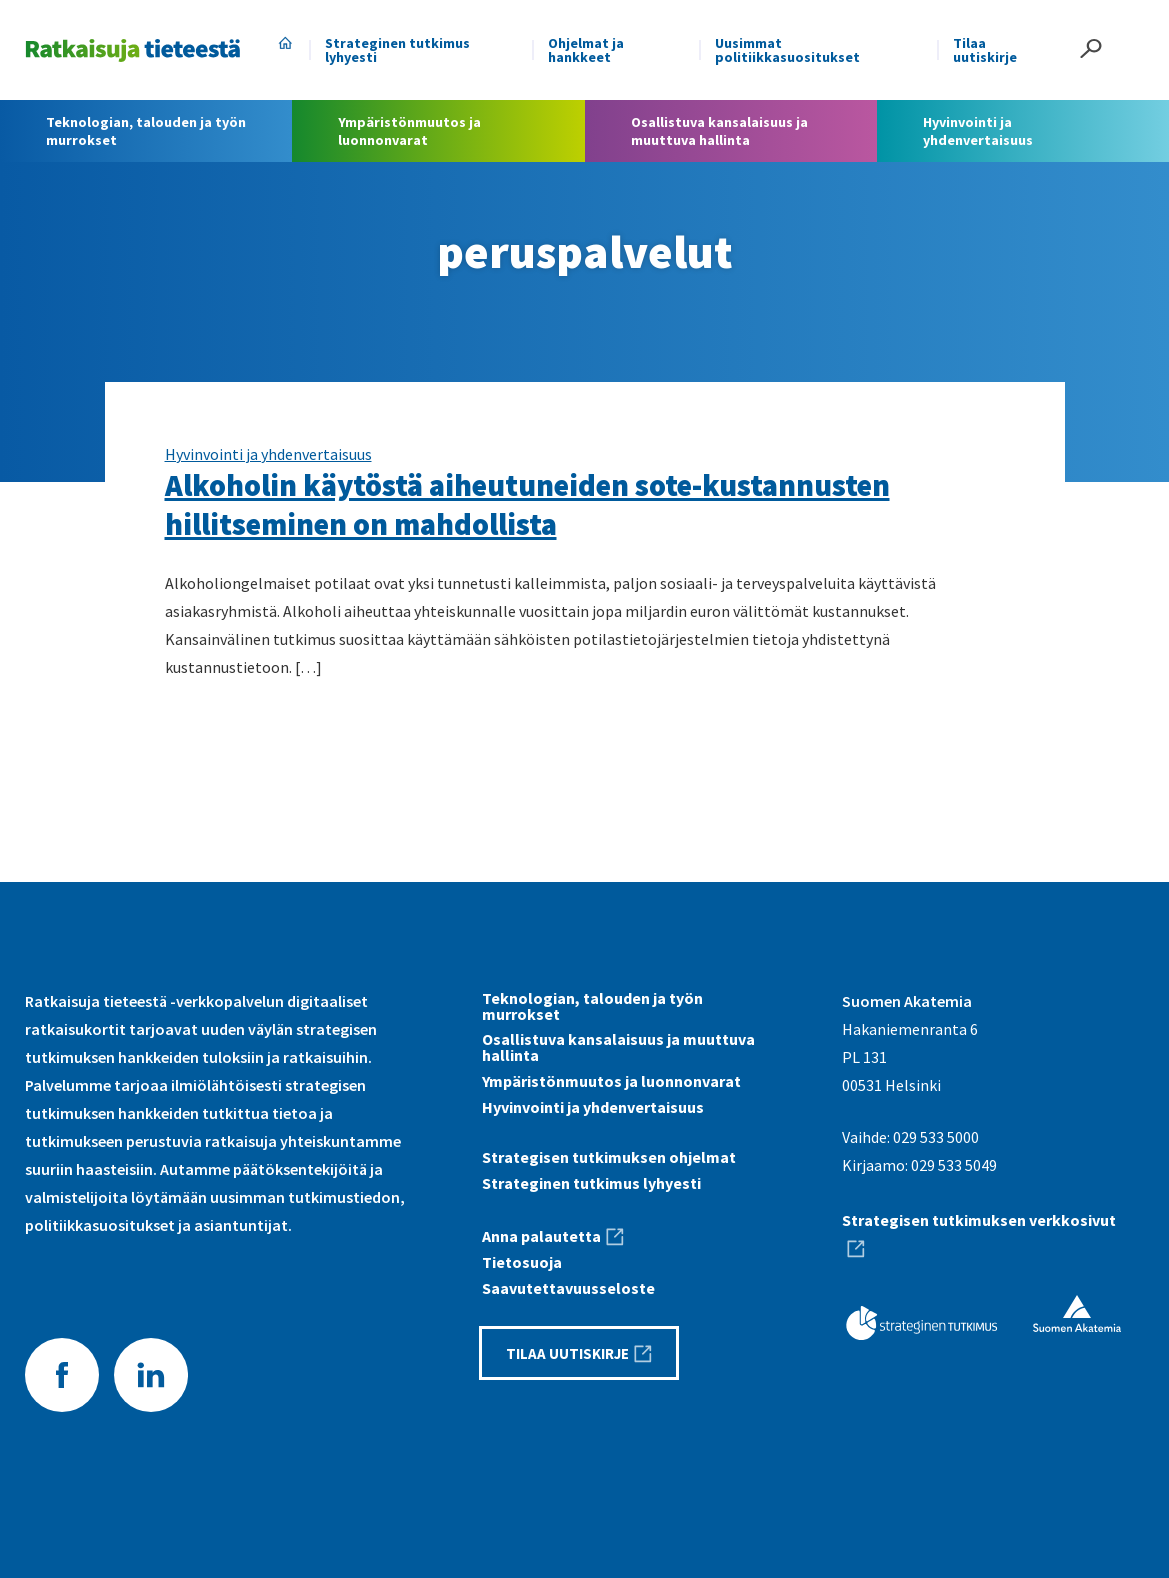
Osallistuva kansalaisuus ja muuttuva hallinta (618, 1047)
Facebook (62, 1375)
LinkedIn (151, 1375)
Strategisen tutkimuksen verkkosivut (979, 1220)
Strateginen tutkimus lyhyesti (397, 50)
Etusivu (285, 43)
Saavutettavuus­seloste (568, 1288)
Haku (1091, 48)
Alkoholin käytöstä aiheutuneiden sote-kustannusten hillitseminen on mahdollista (527, 505)
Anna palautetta (541, 1236)
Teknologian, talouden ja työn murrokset (592, 1006)
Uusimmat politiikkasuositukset (787, 50)
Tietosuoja (522, 1262)
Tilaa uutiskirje (985, 50)
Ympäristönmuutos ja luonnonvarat (611, 1081)
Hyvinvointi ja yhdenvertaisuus (268, 454)
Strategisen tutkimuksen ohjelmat (609, 1157)
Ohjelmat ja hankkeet (586, 50)
